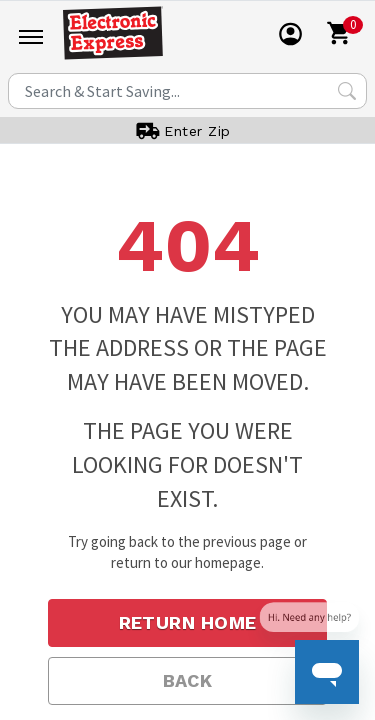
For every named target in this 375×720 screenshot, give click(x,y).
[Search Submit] (347, 91)
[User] (291, 34)
